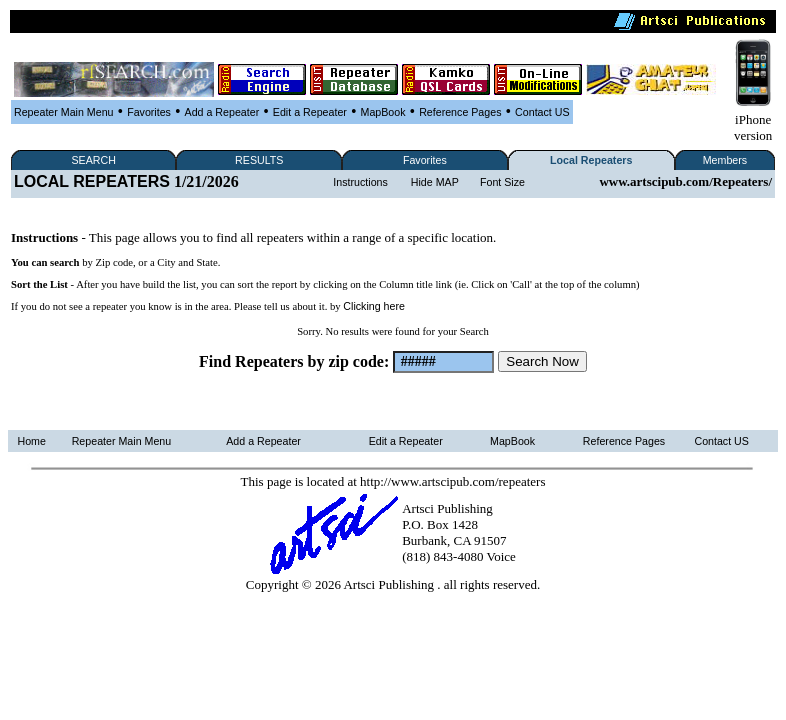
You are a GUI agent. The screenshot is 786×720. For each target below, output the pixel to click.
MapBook (383, 112)
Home (32, 441)
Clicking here (374, 306)
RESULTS (259, 160)
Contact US (542, 112)
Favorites (149, 112)
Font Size (502, 182)
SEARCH (94, 160)
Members (725, 160)
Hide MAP (435, 182)
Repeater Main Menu (64, 112)
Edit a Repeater (310, 112)
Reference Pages (460, 112)
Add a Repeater (222, 112)
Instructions (360, 182)
